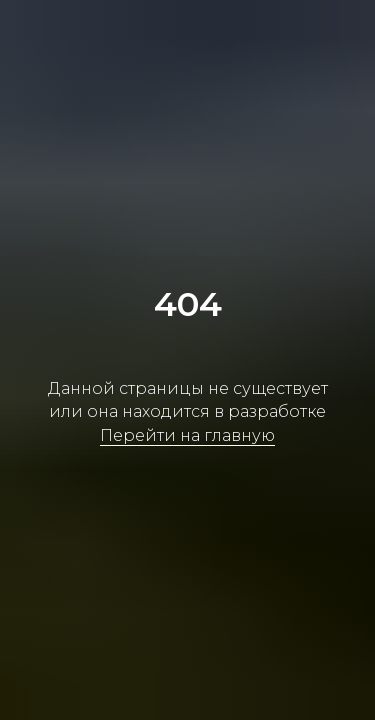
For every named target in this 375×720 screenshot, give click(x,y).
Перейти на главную (187, 435)
